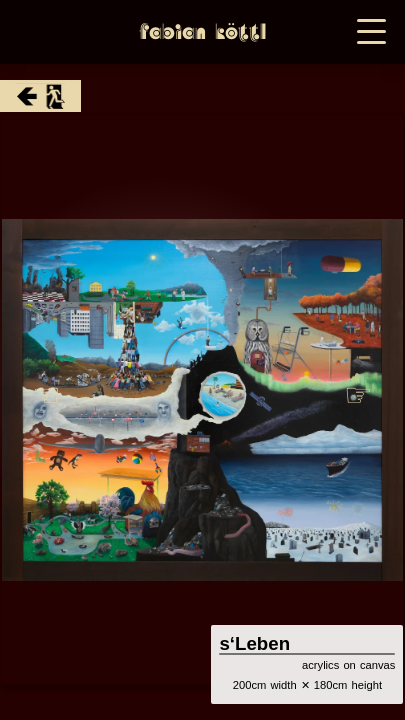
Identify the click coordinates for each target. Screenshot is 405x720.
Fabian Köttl (202, 32)
